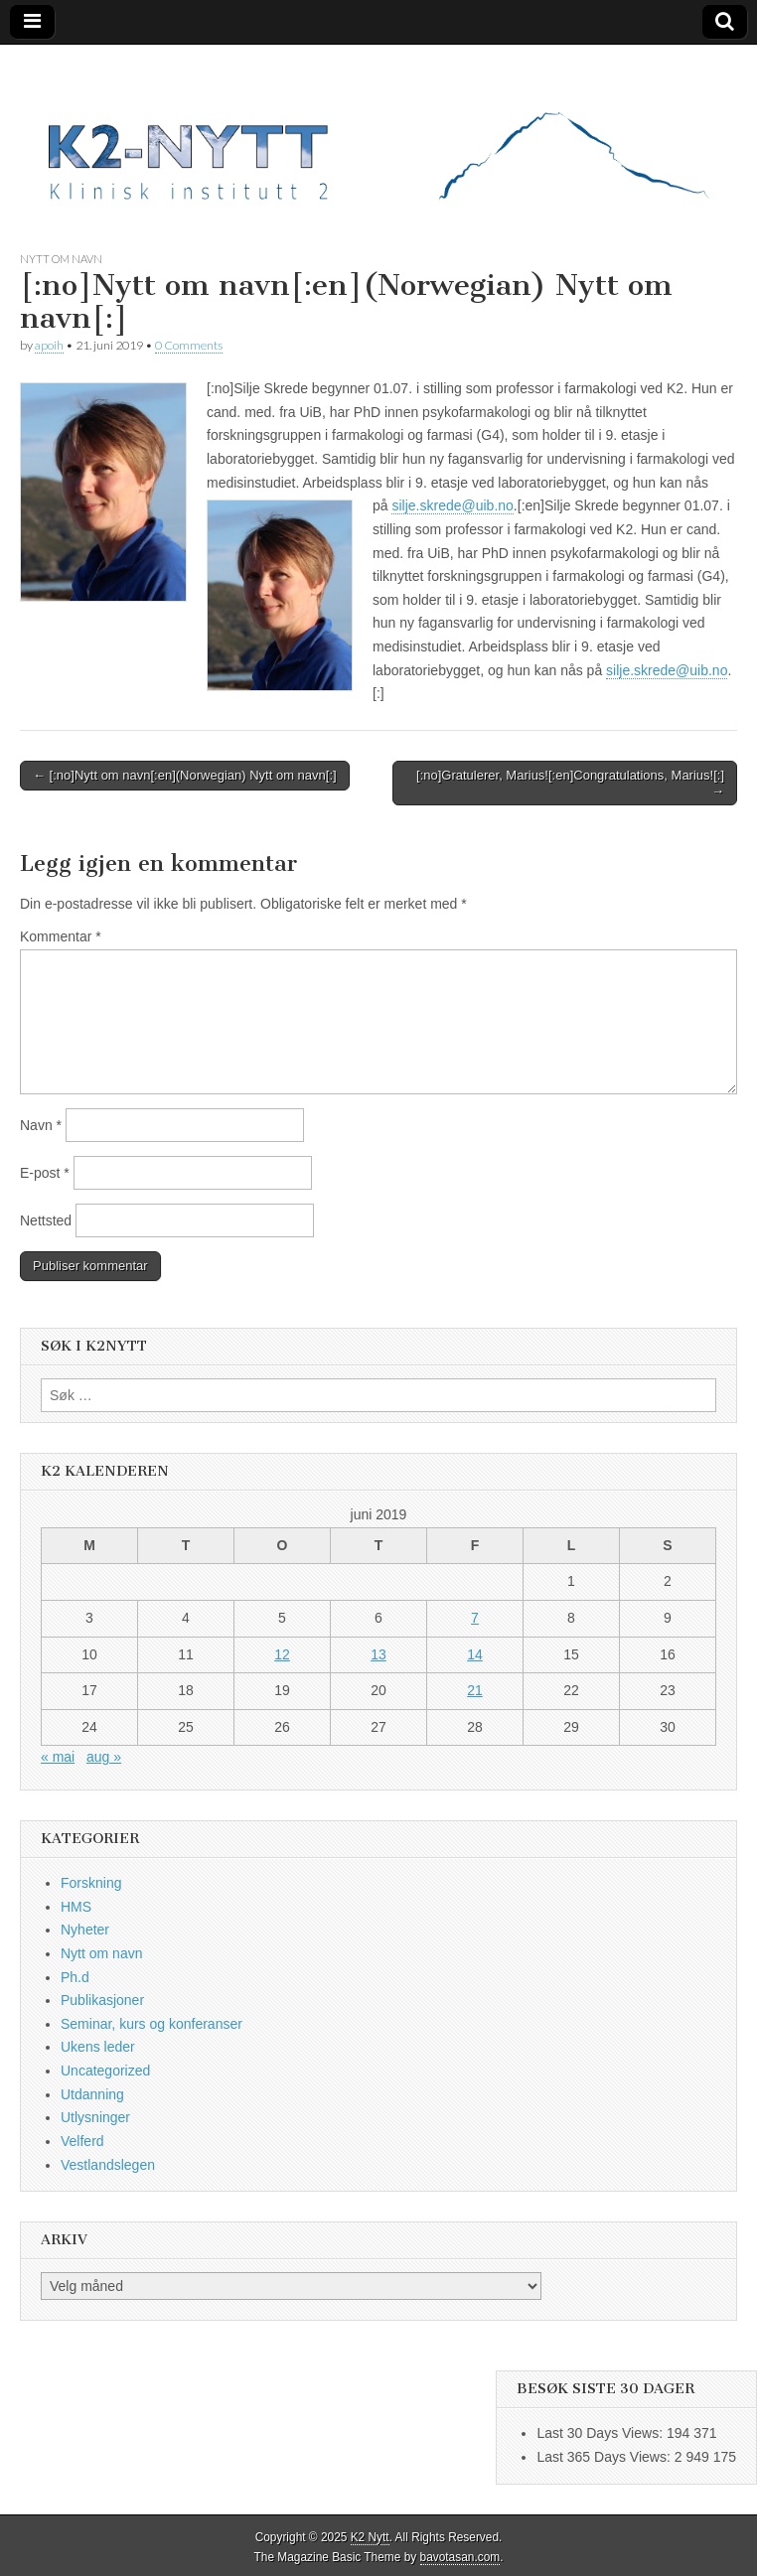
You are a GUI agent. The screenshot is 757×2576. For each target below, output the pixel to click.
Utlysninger (95, 2117)
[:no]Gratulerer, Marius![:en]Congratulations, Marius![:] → (570, 783)
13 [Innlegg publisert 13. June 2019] (378, 1654)
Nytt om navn (61, 258)
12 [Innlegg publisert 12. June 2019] (282, 1654)
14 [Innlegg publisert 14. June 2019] (475, 1654)
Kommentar (60, 936)
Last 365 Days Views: (605, 2457)
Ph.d (75, 1977)
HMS (76, 1907)
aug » (103, 1757)
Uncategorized (105, 2070)
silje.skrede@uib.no (452, 505)
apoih (49, 345)
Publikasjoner (102, 2000)
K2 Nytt (370, 2537)
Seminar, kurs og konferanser (151, 2024)
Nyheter (85, 1929)
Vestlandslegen (108, 2165)
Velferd (82, 2141)
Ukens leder (98, 2047)
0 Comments (189, 345)
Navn (41, 1125)
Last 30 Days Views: (601, 2433)
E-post (45, 1173)
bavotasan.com (460, 2557)
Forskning (91, 1883)
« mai (58, 1757)
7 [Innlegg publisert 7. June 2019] (475, 1618)
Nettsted (46, 1220)
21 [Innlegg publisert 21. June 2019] (475, 1690)
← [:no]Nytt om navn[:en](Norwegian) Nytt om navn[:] (185, 775)
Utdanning (92, 2094)
